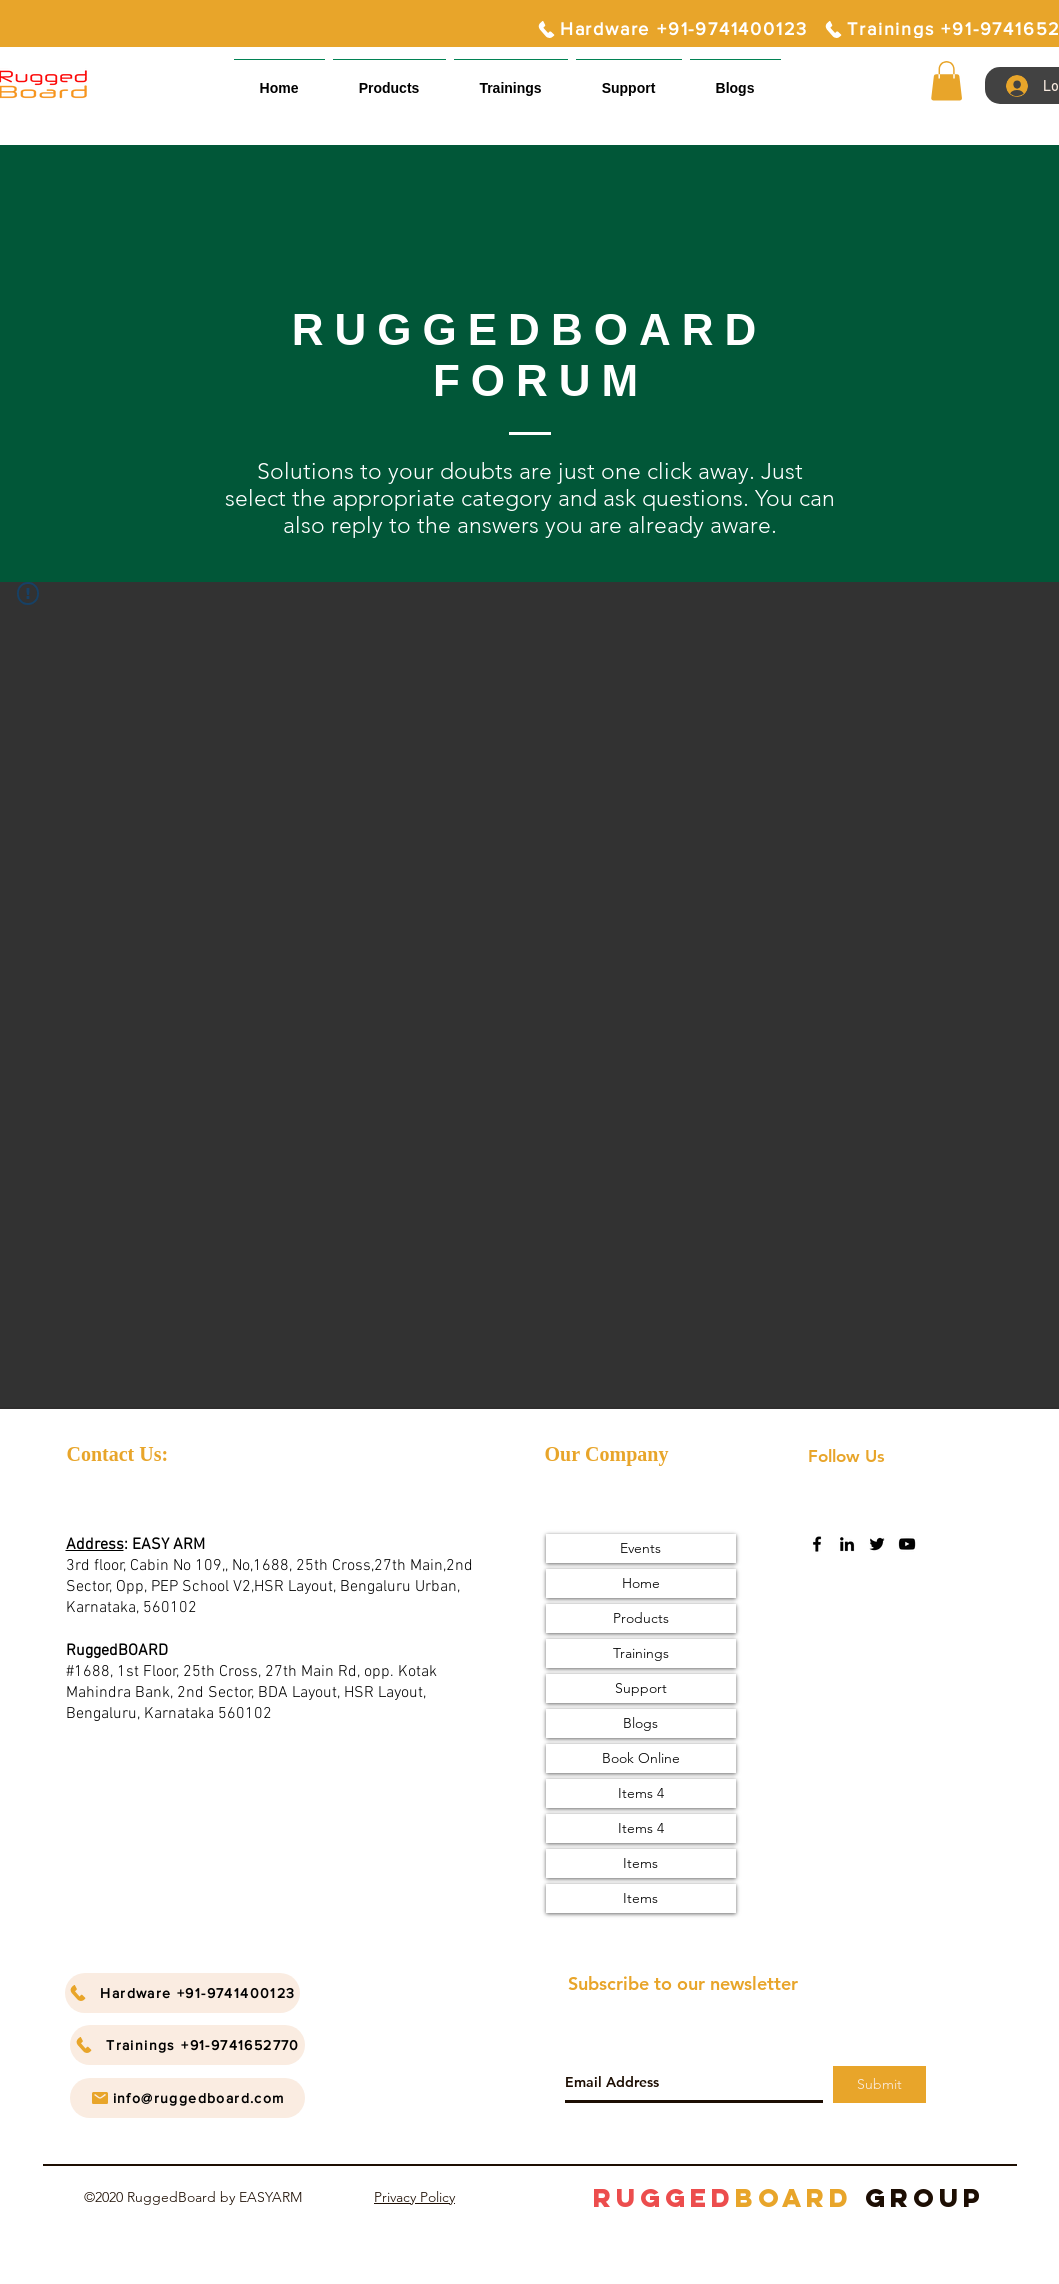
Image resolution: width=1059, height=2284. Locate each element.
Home (641, 1583)
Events (640, 1548)
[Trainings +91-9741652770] (187, 2045)
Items (640, 1863)
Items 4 (641, 1793)
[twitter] (877, 1544)
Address (95, 1545)
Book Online (641, 1758)
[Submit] (879, 2084)
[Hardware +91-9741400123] (672, 29)
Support (641, 1688)
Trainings (641, 1653)
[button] (629, 79)
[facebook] (817, 1544)
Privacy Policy (414, 2197)
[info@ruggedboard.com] (187, 2098)
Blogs (640, 1723)
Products (641, 1618)
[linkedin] (847, 1544)
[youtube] (907, 1544)
